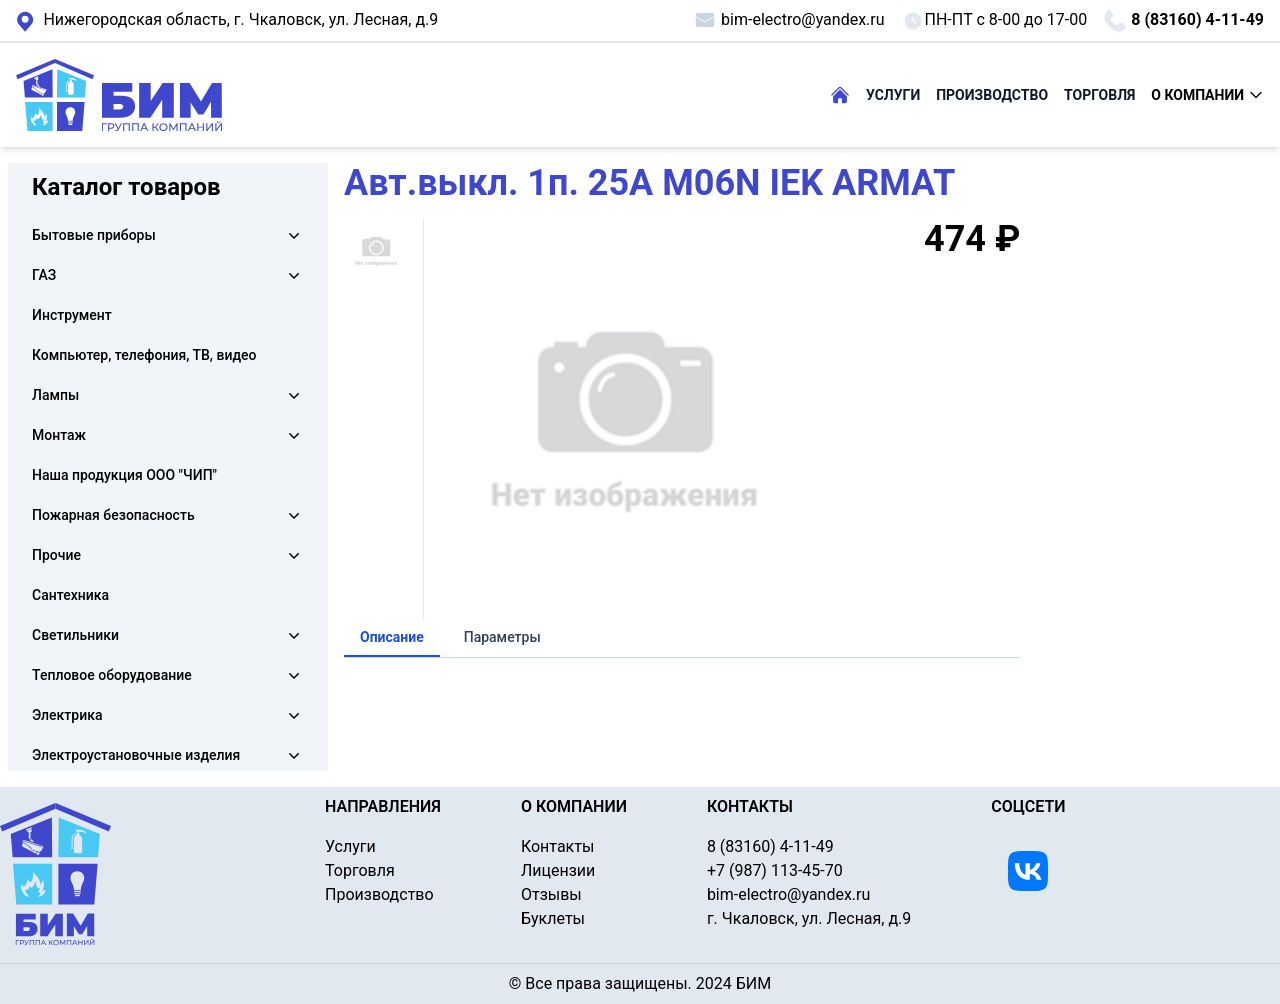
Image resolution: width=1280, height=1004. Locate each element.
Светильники (75, 635)
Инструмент (72, 315)
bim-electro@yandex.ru (788, 20)
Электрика (67, 715)
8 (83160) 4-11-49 (1183, 21)
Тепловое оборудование (112, 675)
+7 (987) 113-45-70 (775, 870)
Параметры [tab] (502, 637)
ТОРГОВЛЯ (1099, 95)
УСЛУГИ (893, 95)
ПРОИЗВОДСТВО (992, 95)
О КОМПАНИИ (1207, 95)
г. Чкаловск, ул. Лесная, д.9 (227, 21)
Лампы (55, 395)
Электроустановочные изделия (136, 755)
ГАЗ (44, 275)
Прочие (56, 555)
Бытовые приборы (94, 235)
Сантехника (70, 595)
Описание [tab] (392, 637)
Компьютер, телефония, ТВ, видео (144, 355)
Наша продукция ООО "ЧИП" (124, 475)
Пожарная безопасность (113, 515)
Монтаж (59, 435)
